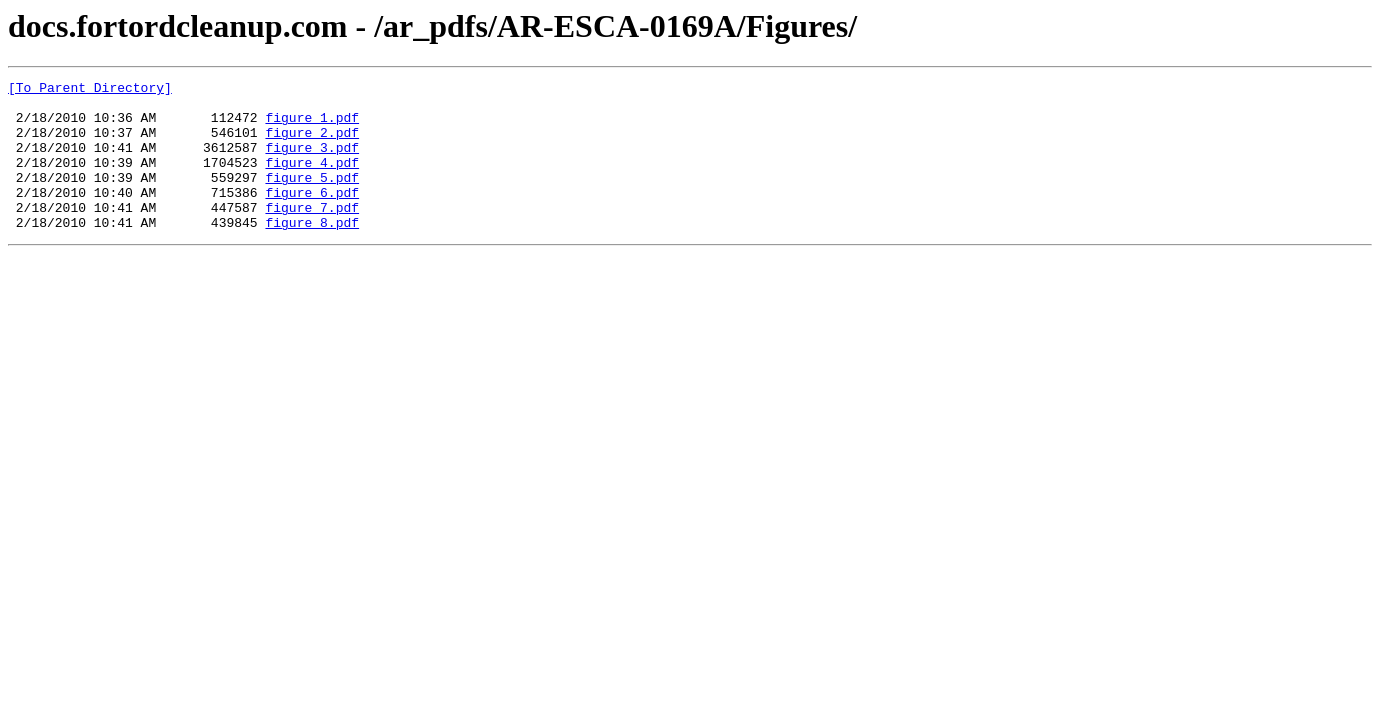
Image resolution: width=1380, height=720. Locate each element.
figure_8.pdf (312, 252)
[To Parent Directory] (90, 90)
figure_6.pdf (312, 216)
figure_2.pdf (312, 144)
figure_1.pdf (312, 126)
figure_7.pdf (312, 234)
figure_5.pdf (312, 198)
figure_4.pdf (312, 180)
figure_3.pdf (312, 162)
